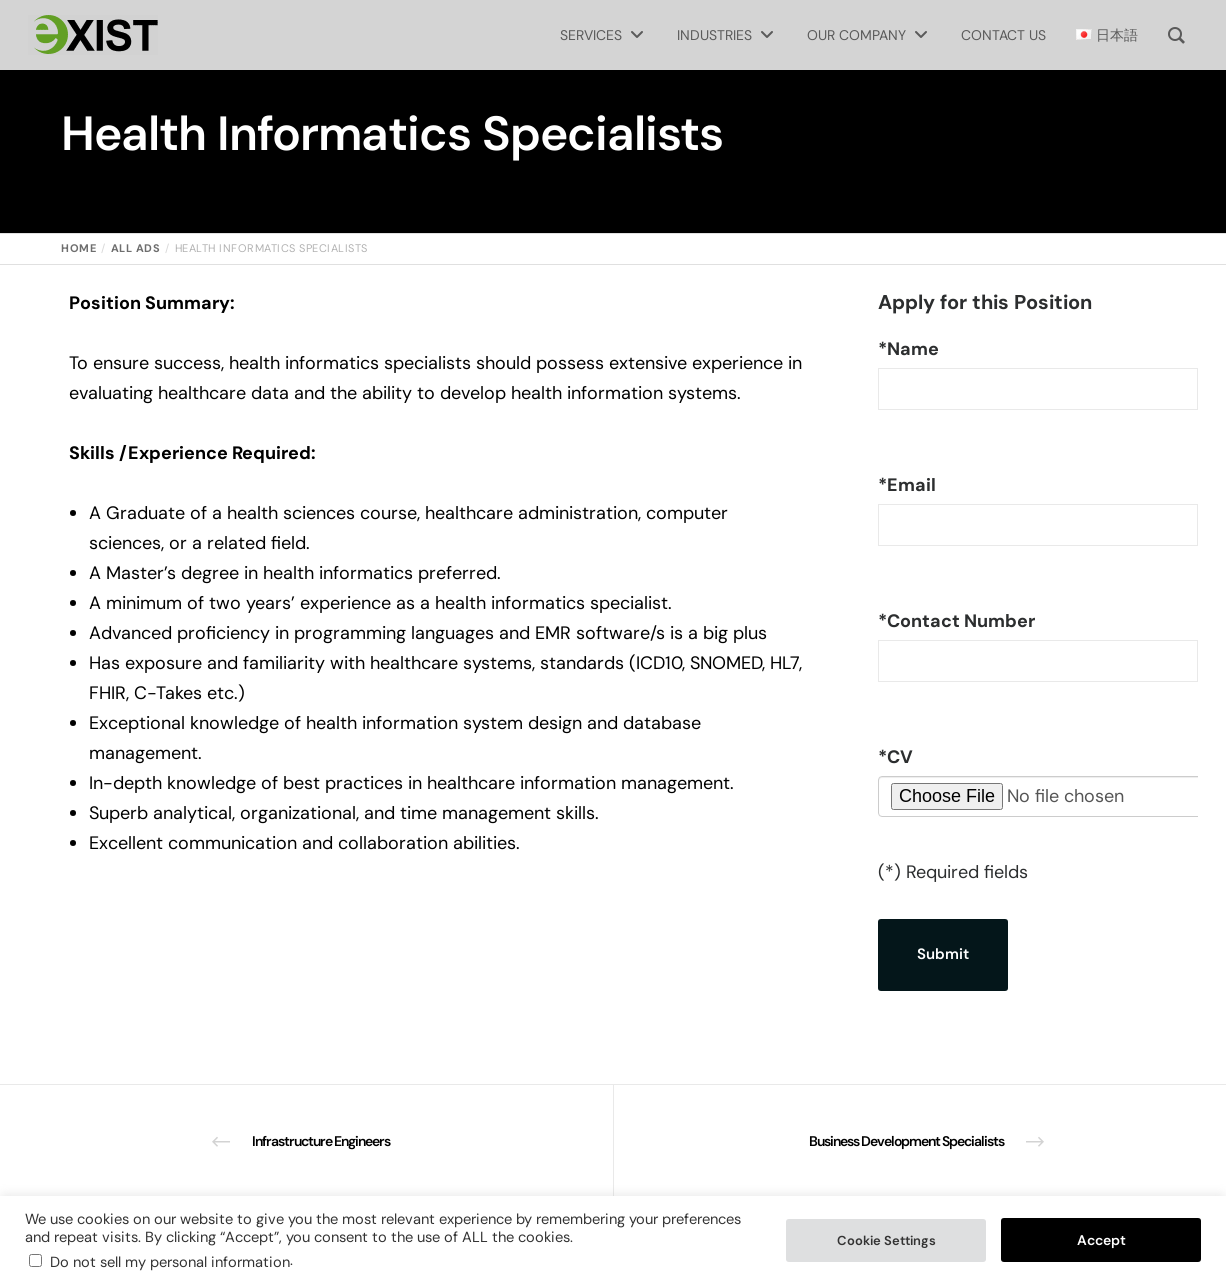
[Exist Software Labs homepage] (93, 35)
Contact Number (956, 621)
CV (895, 757)
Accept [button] (1101, 1240)
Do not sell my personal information (170, 1262)
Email (907, 485)
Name (908, 349)
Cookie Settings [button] (886, 1240)
